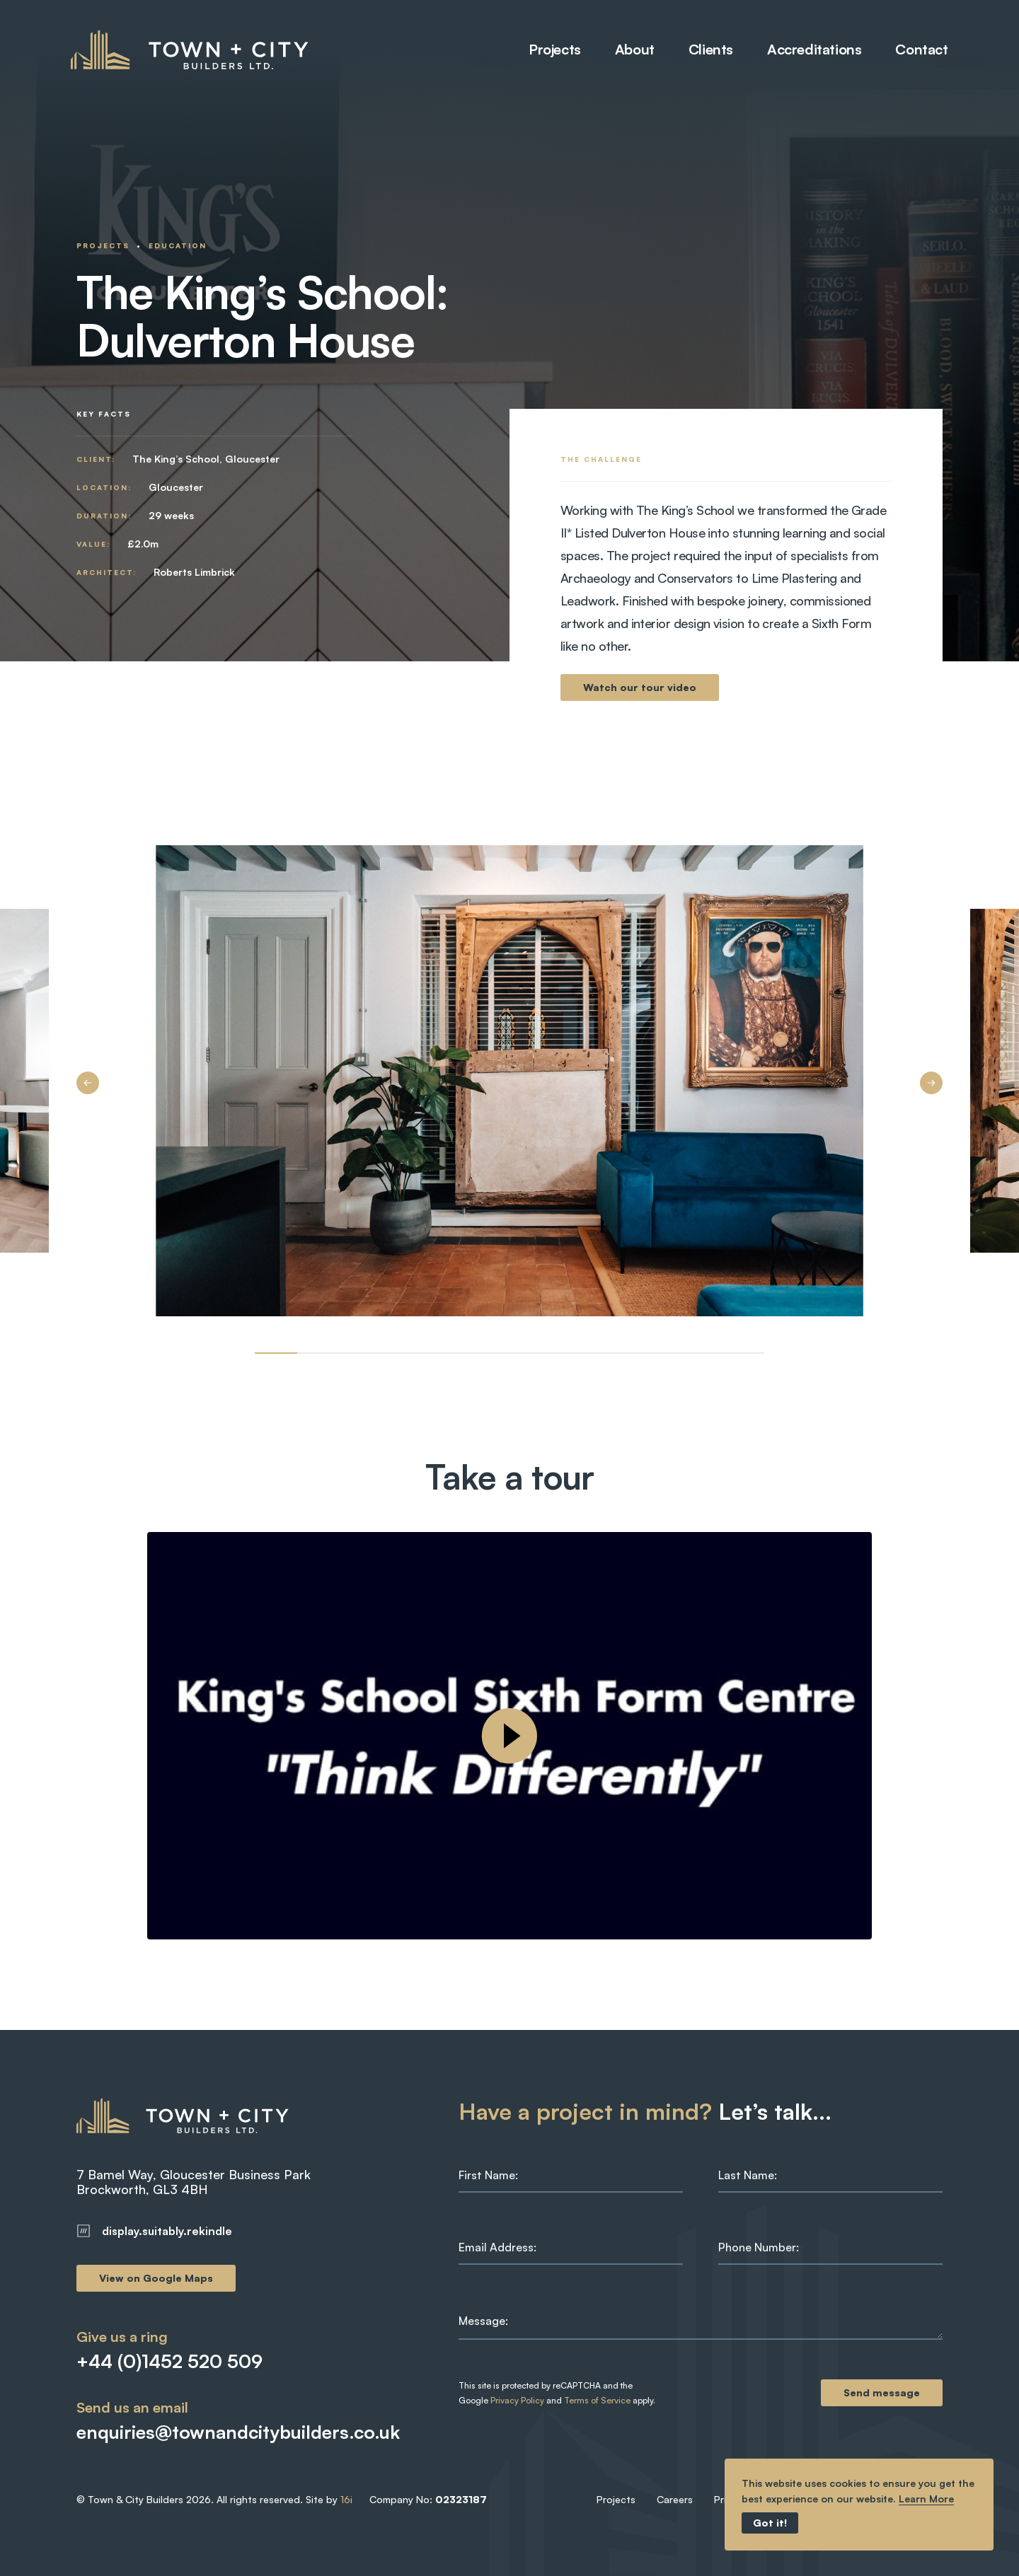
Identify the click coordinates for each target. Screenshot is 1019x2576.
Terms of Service (597, 2400)
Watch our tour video (639, 687)
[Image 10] (700, 1353)
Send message (882, 2392)
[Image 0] (276, 1353)
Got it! (770, 2523)
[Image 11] (743, 1353)
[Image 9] (658, 1353)
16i (346, 2499)
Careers (675, 2499)
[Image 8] (615, 1353)
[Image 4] (446, 1353)
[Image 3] (403, 1353)
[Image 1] (318, 1353)
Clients (705, 49)
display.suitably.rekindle (154, 2231)
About (629, 49)
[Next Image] (931, 1083)
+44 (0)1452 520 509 (169, 2361)
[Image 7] (573, 1353)
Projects (549, 49)
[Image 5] (488, 1353)
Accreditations (808, 49)
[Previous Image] (87, 1083)
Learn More (926, 2499)
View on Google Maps (156, 2278)
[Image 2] (361, 1353)
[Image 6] (531, 1353)
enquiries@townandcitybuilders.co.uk (216, 2431)
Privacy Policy (517, 2400)
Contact (916, 49)
